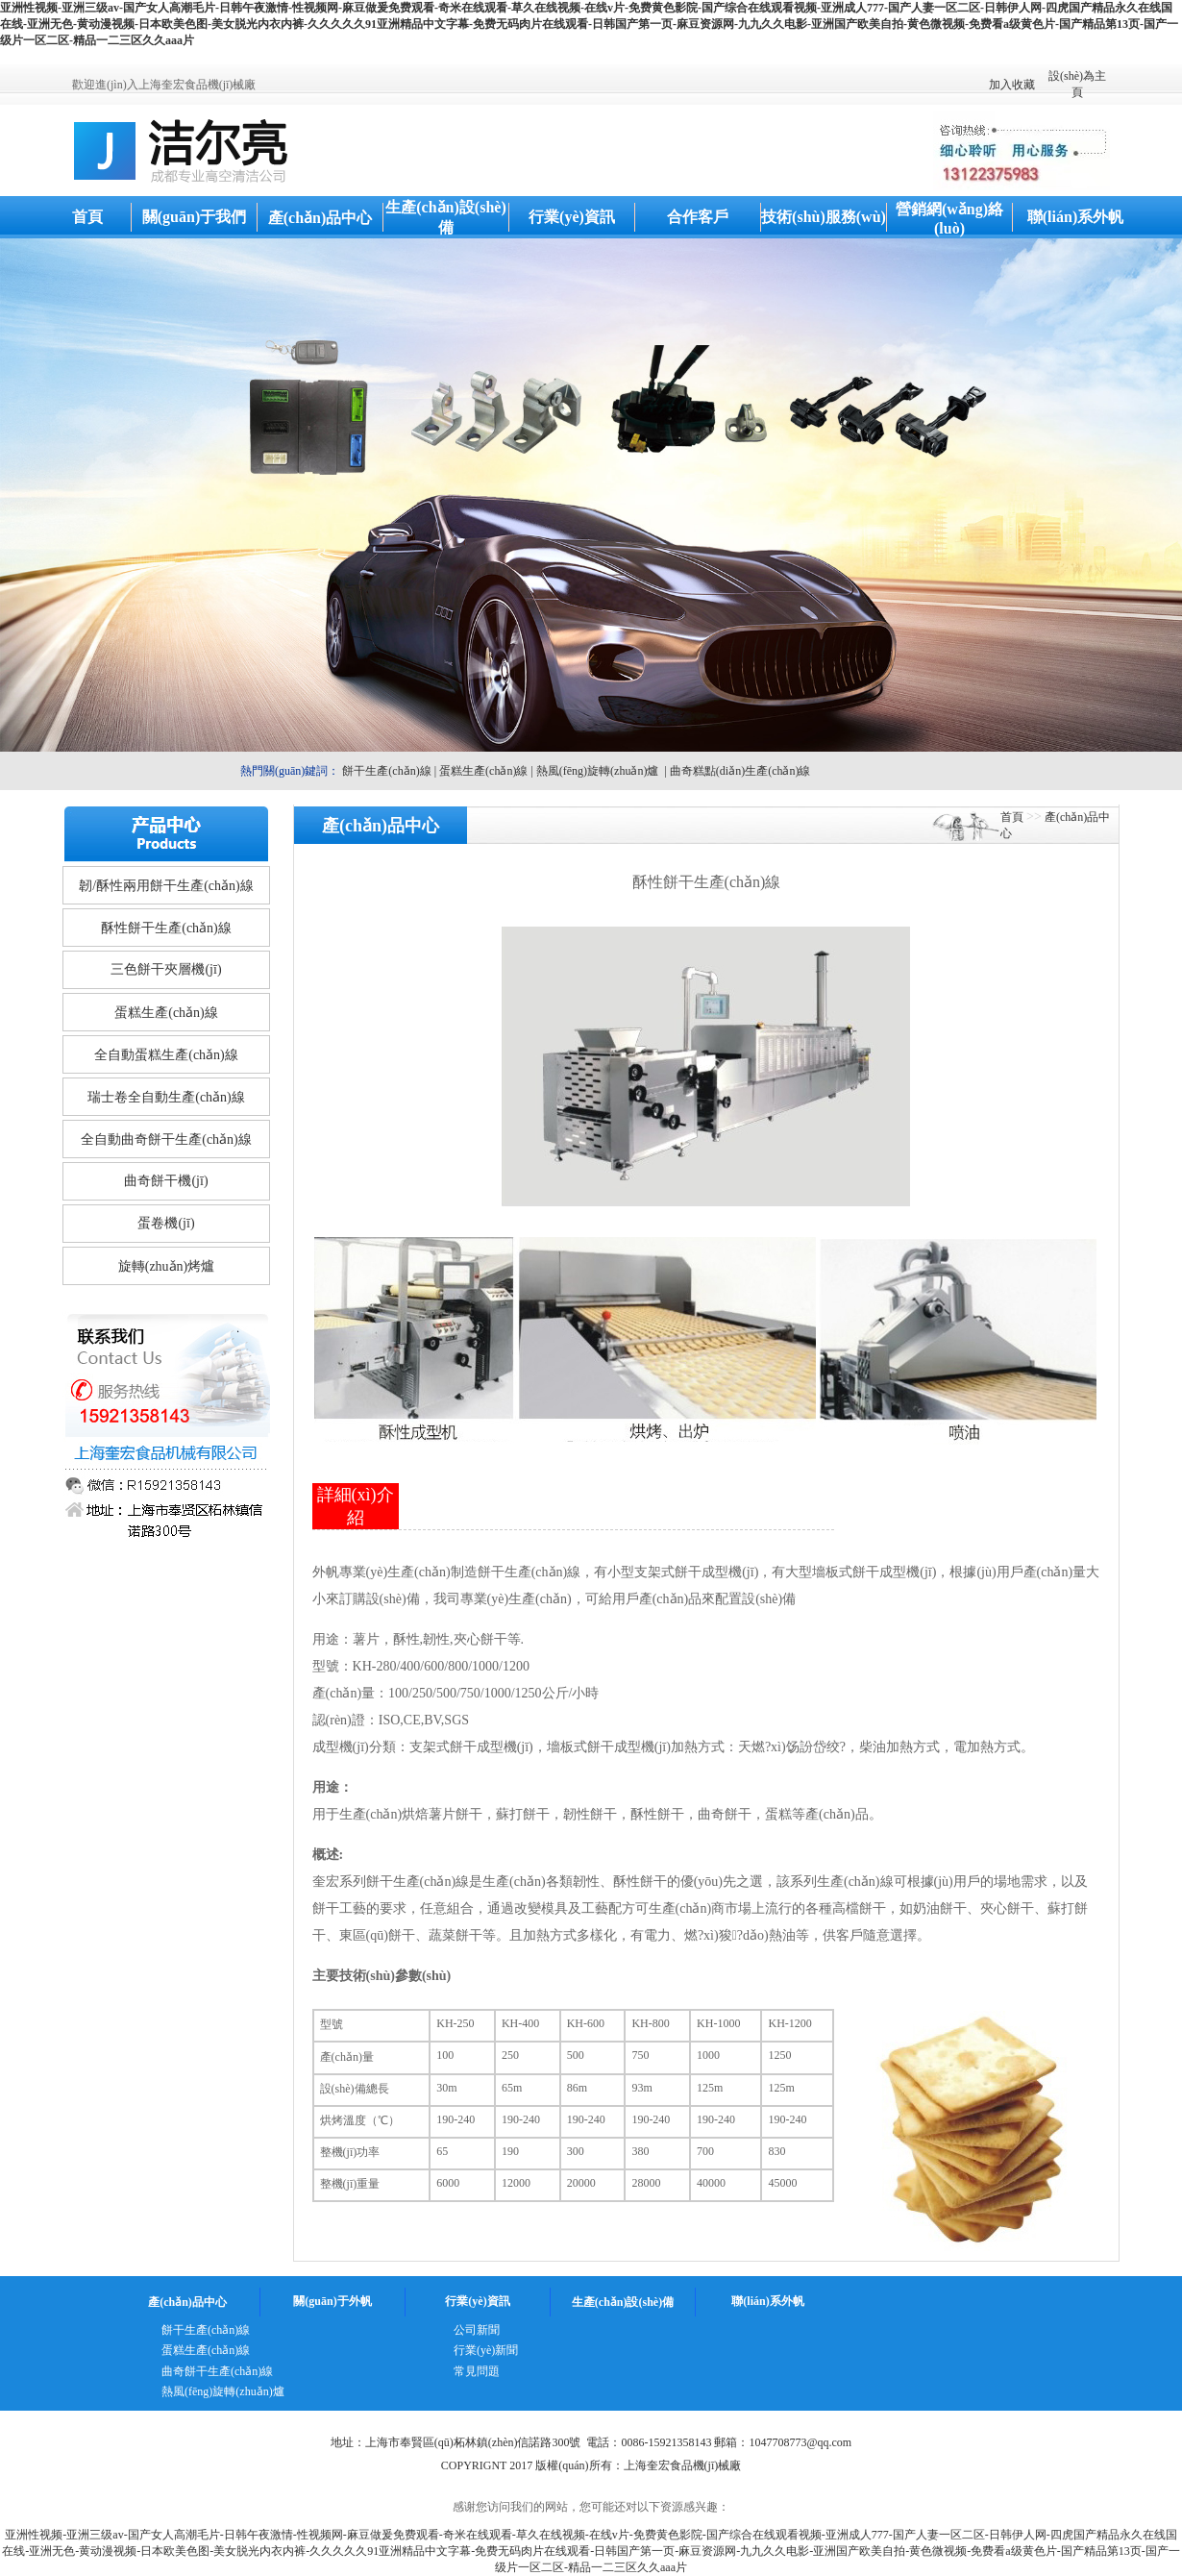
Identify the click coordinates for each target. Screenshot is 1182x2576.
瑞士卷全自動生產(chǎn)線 (166, 1097)
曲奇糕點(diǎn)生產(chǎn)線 (740, 771)
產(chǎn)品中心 (320, 218)
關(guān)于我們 (194, 217)
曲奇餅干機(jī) (166, 1181)
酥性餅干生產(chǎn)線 (166, 928)
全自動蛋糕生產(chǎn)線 (166, 1055)
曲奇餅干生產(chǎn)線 (217, 2371)
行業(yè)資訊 (572, 217)
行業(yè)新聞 (486, 2350)
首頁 (87, 217)
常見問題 (477, 2371)
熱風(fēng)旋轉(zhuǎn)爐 (597, 771)
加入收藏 (1012, 84)
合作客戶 (697, 217)
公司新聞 (477, 2330)
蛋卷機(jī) (165, 1223)
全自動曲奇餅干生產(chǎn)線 (166, 1139)
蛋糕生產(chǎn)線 (483, 771)
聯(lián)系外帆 (1075, 217)
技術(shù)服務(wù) (823, 217)
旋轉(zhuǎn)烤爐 (166, 1266)
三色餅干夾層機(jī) (166, 969)
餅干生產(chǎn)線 (386, 771)
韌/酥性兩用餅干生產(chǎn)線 (166, 886)
